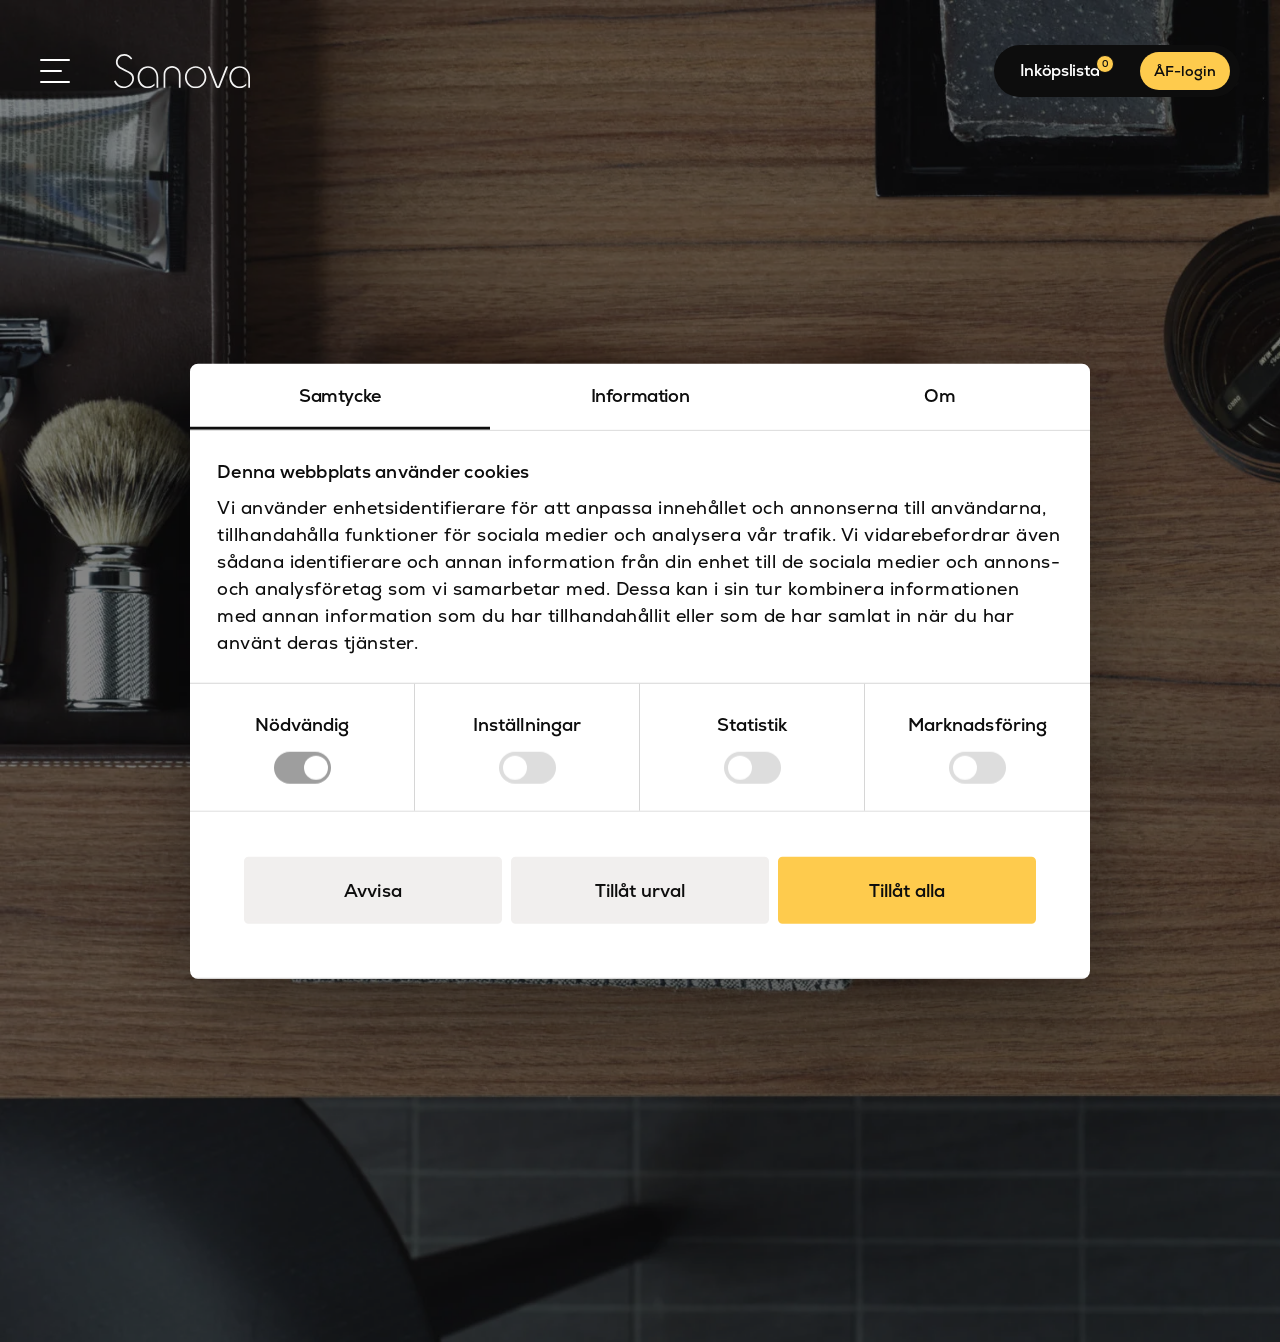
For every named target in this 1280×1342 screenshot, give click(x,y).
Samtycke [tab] (340, 395)
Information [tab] (640, 395)
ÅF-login (1185, 71)
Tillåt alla (907, 889)
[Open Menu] (55, 71)
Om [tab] (939, 395)
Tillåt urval (640, 889)
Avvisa (373, 889)
